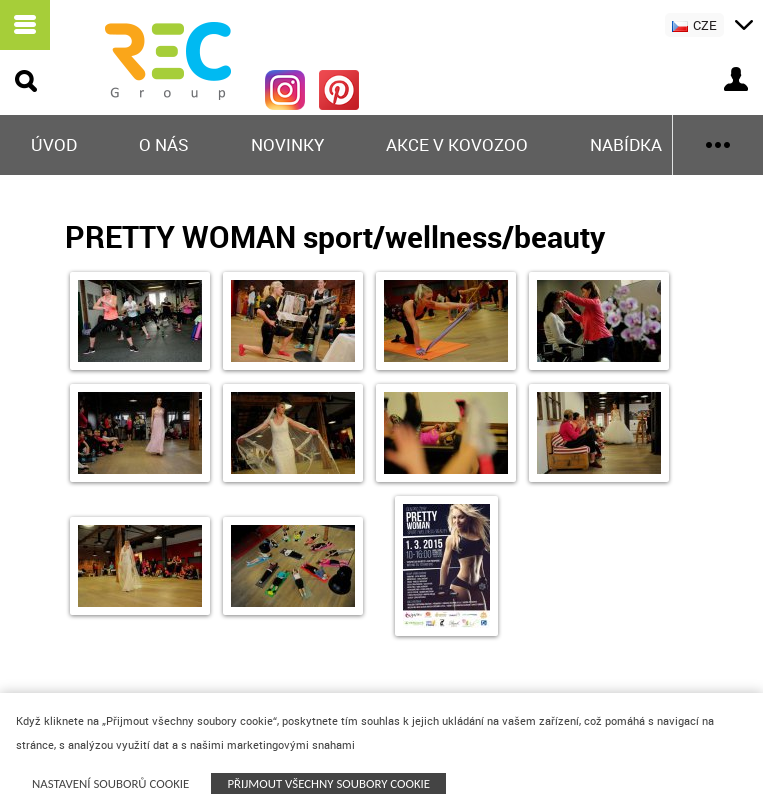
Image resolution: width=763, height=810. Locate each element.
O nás (164, 144)
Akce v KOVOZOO (457, 144)
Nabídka (626, 144)
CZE (694, 25)
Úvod (54, 144)
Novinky (287, 144)
